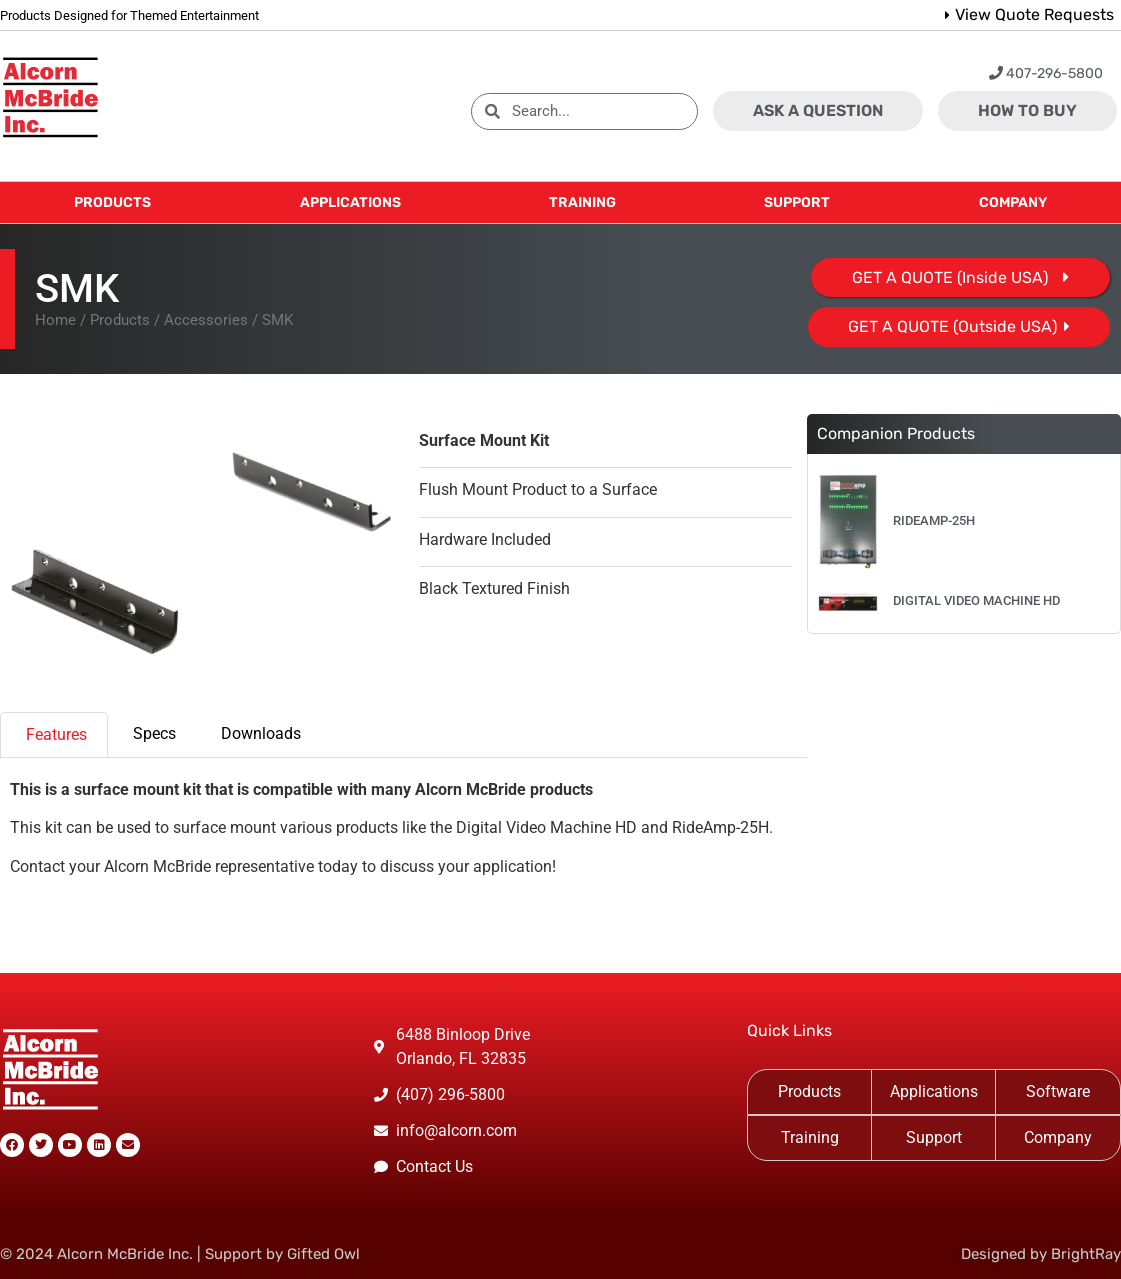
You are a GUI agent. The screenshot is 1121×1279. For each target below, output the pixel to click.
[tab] (54, 734)
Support (934, 1137)
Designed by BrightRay (1041, 1254)
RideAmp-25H (934, 520)
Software (1058, 1091)
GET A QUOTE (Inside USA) (950, 277)
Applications (934, 1091)
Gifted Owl (323, 1254)
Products (120, 320)
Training (810, 1137)
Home (55, 320)
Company (1058, 1137)
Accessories (206, 320)
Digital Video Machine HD (976, 600)
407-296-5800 (1046, 73)
